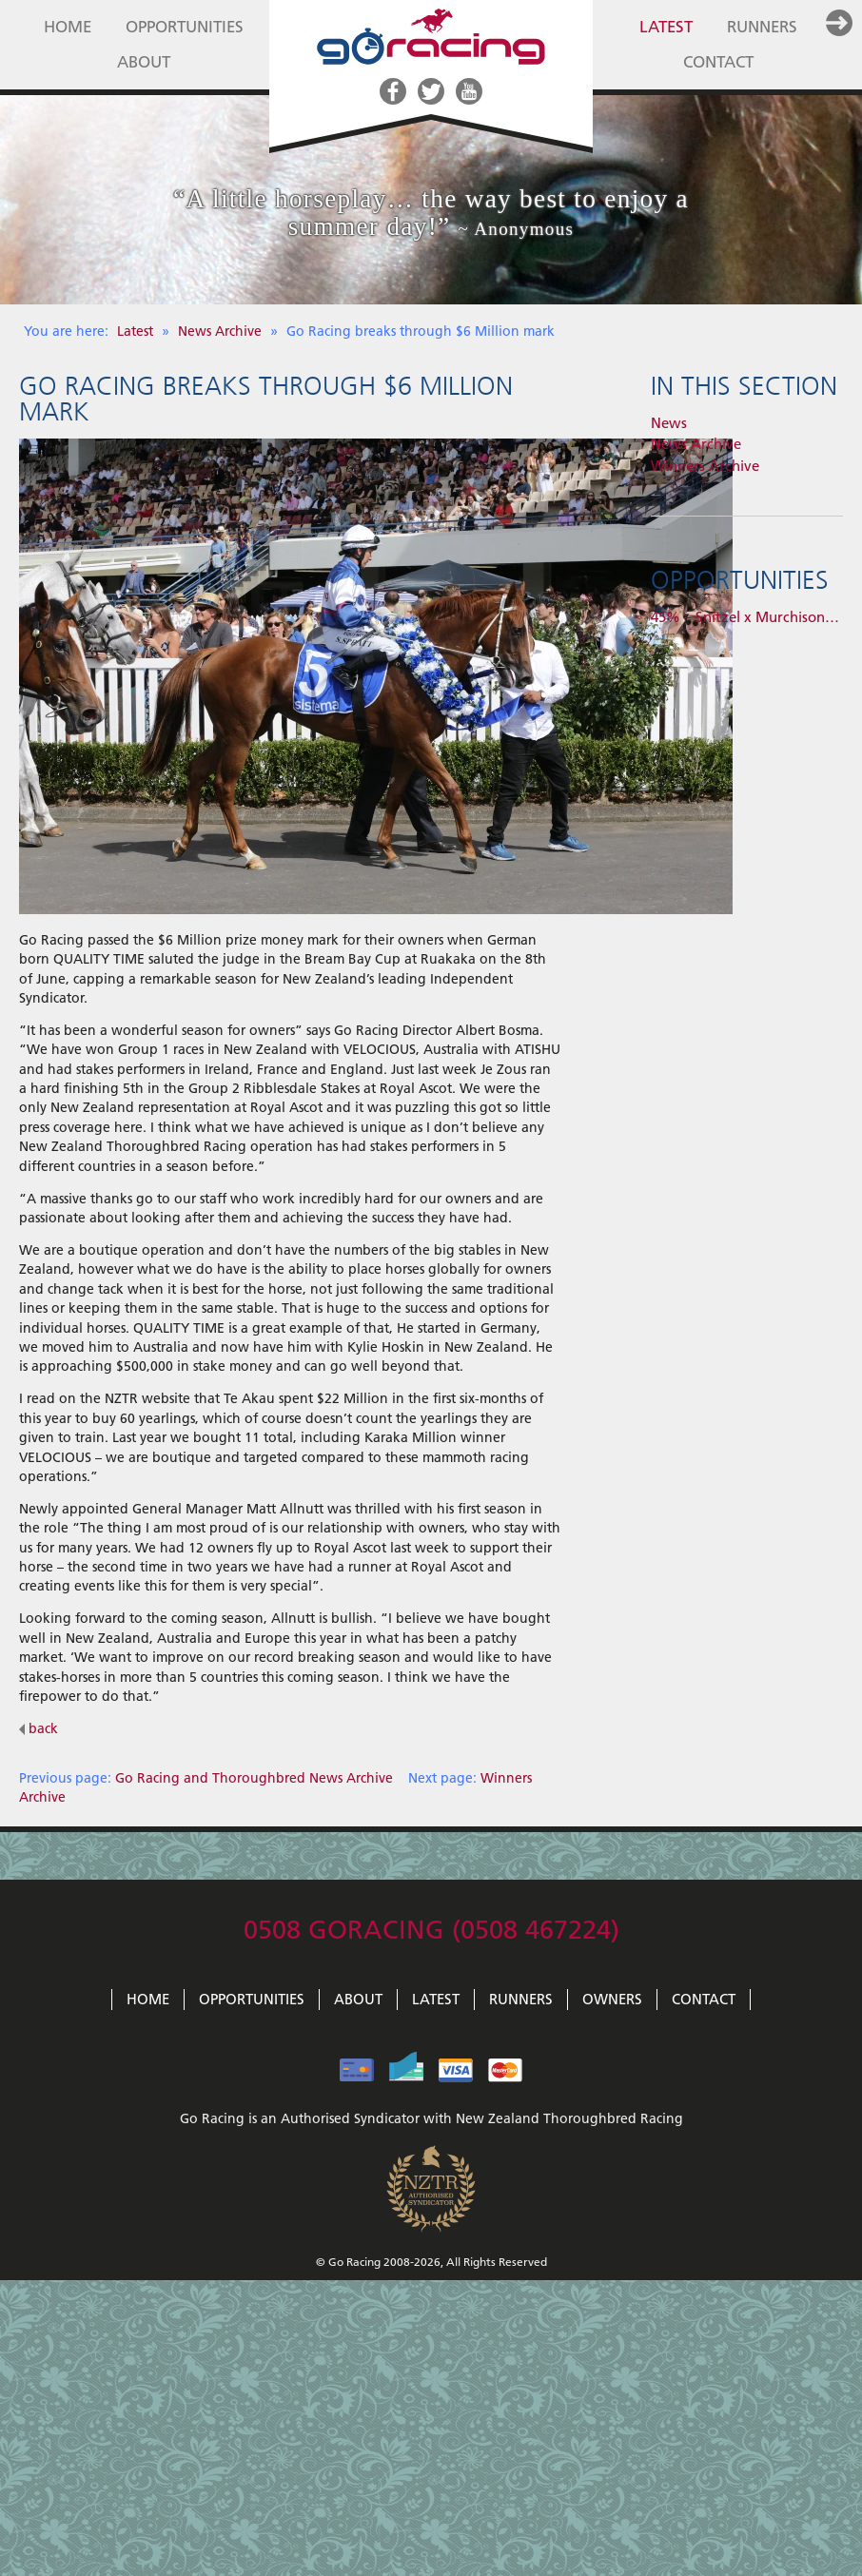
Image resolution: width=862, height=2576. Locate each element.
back (38, 1728)
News (669, 423)
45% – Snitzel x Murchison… (745, 617)
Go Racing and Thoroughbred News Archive (254, 1778)
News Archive (221, 331)
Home (67, 26)
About (143, 61)
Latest (666, 26)
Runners (762, 26)
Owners (612, 1999)
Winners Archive (705, 466)
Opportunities (185, 26)
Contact (718, 61)
